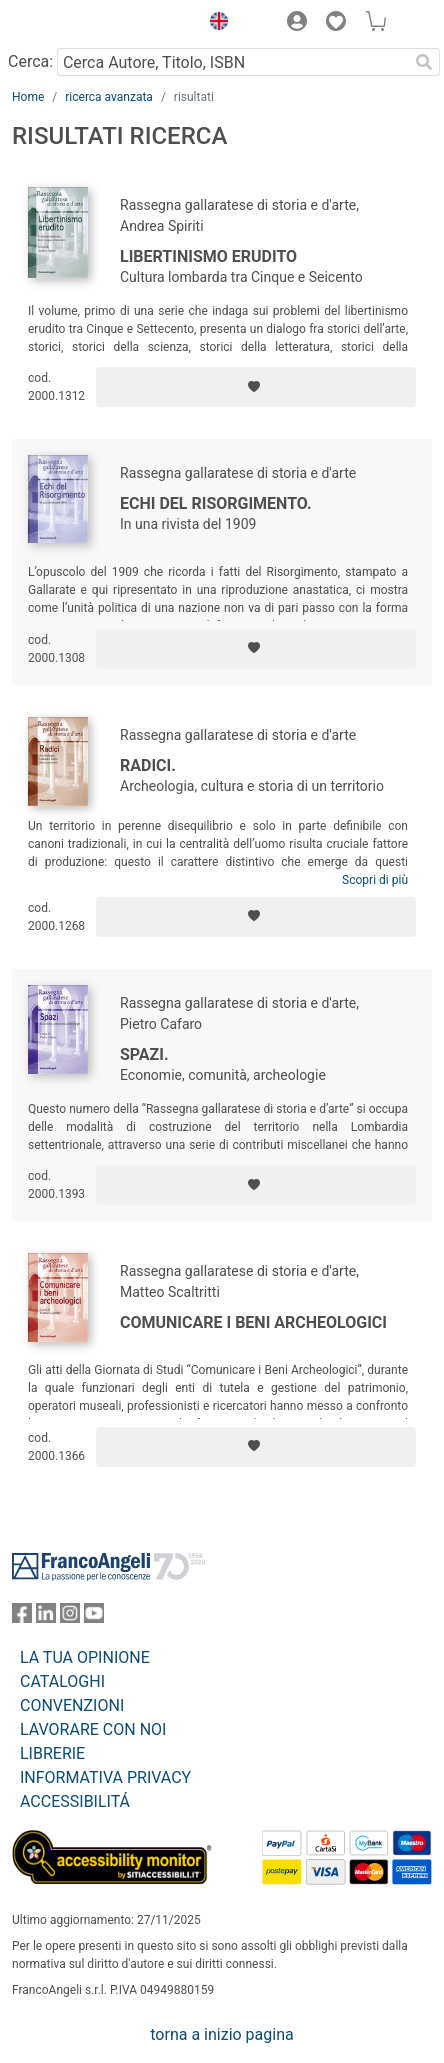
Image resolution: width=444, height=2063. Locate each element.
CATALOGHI (62, 1681)
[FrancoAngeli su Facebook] (22, 1617)
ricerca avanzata (109, 97)
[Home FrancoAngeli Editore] (80, 24)
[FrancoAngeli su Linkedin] (46, 1617)
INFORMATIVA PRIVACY (105, 1777)
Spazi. (144, 1054)
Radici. (148, 765)
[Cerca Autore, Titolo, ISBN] (232, 62)
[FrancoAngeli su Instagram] (70, 1617)
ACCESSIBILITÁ (75, 1801)
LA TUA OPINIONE (85, 1657)
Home (28, 97)
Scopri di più (375, 880)
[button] (214, 24)
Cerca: (30, 61)
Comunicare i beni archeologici (253, 1322)
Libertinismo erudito (208, 256)
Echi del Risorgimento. (216, 503)
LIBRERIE (52, 1753)
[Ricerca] (424, 62)
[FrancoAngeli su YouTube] (94, 1617)
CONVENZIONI (72, 1705)
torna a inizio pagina (221, 2034)
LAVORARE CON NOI (93, 1729)
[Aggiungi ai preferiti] (256, 387)
